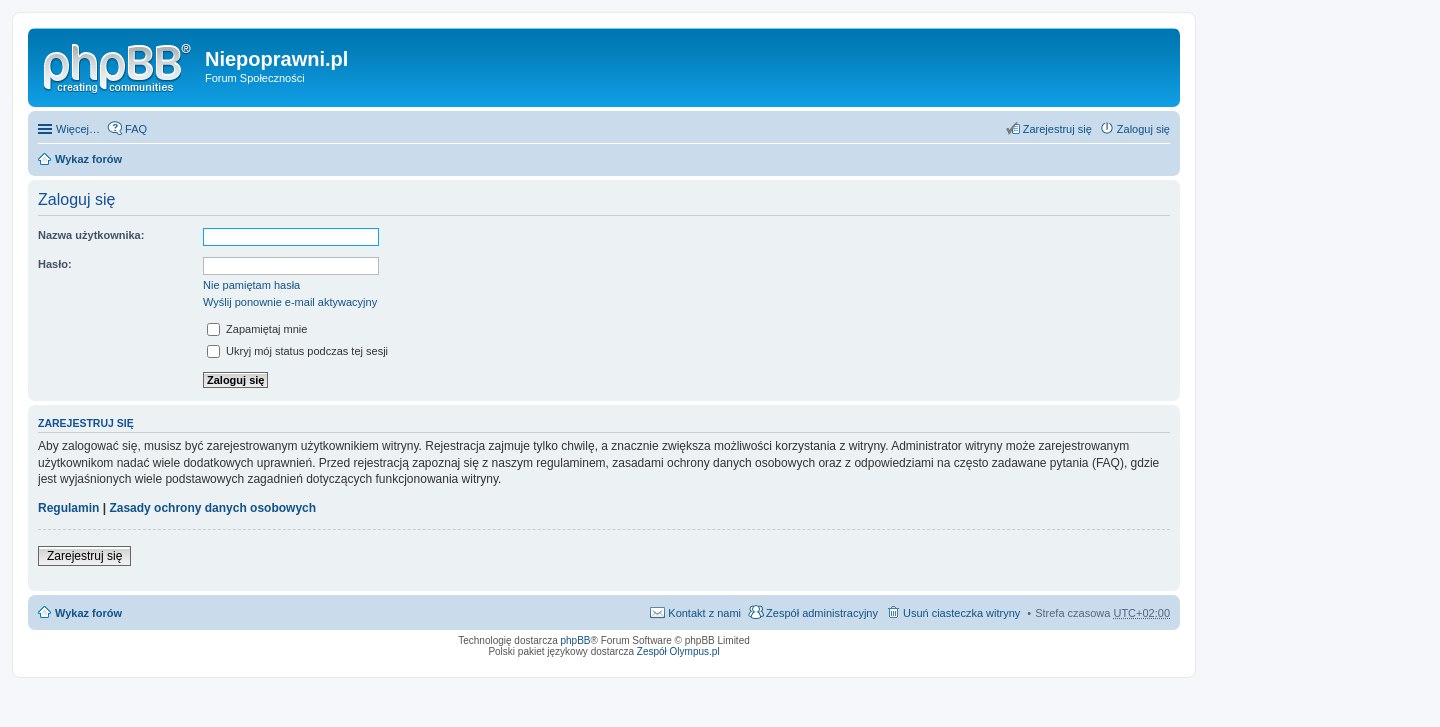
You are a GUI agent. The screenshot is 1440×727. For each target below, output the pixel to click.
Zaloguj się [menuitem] (1143, 129)
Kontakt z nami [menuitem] (704, 613)
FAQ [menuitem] (136, 129)
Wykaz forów (88, 159)
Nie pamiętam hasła (251, 285)
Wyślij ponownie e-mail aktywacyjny (290, 302)
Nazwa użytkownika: (91, 235)
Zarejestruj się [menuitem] (1057, 129)
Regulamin (68, 508)
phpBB (576, 640)
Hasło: (55, 264)
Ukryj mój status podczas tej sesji (297, 351)
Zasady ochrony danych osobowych (212, 508)
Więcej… (78, 129)
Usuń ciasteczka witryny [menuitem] (961, 613)
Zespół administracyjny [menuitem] (822, 613)
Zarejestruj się (84, 556)
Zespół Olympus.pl (678, 651)
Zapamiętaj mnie (257, 329)
